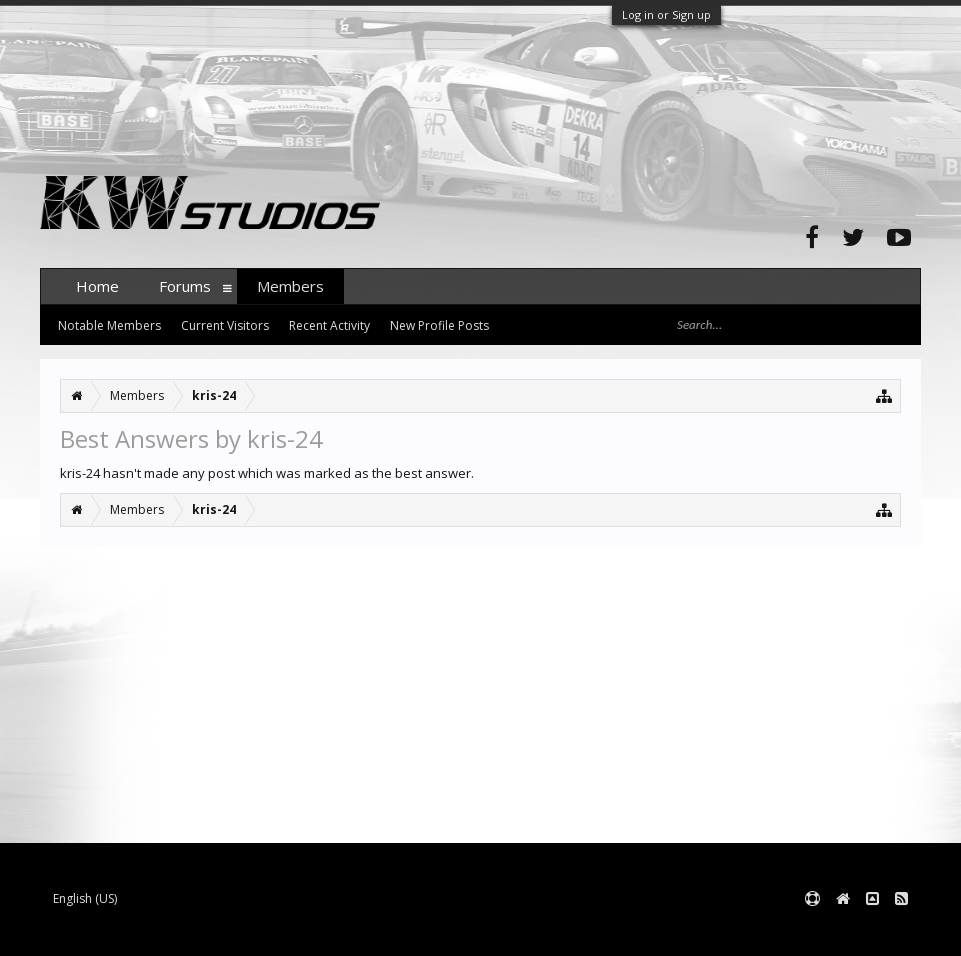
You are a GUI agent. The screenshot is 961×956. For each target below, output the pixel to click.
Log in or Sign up (666, 14)
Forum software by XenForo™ (191, 931)
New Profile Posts (439, 325)
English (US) (85, 898)
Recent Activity (329, 325)
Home (97, 286)
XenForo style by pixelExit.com (433, 931)
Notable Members (109, 325)
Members (290, 286)
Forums (185, 286)
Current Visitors (225, 325)
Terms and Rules (871, 931)
